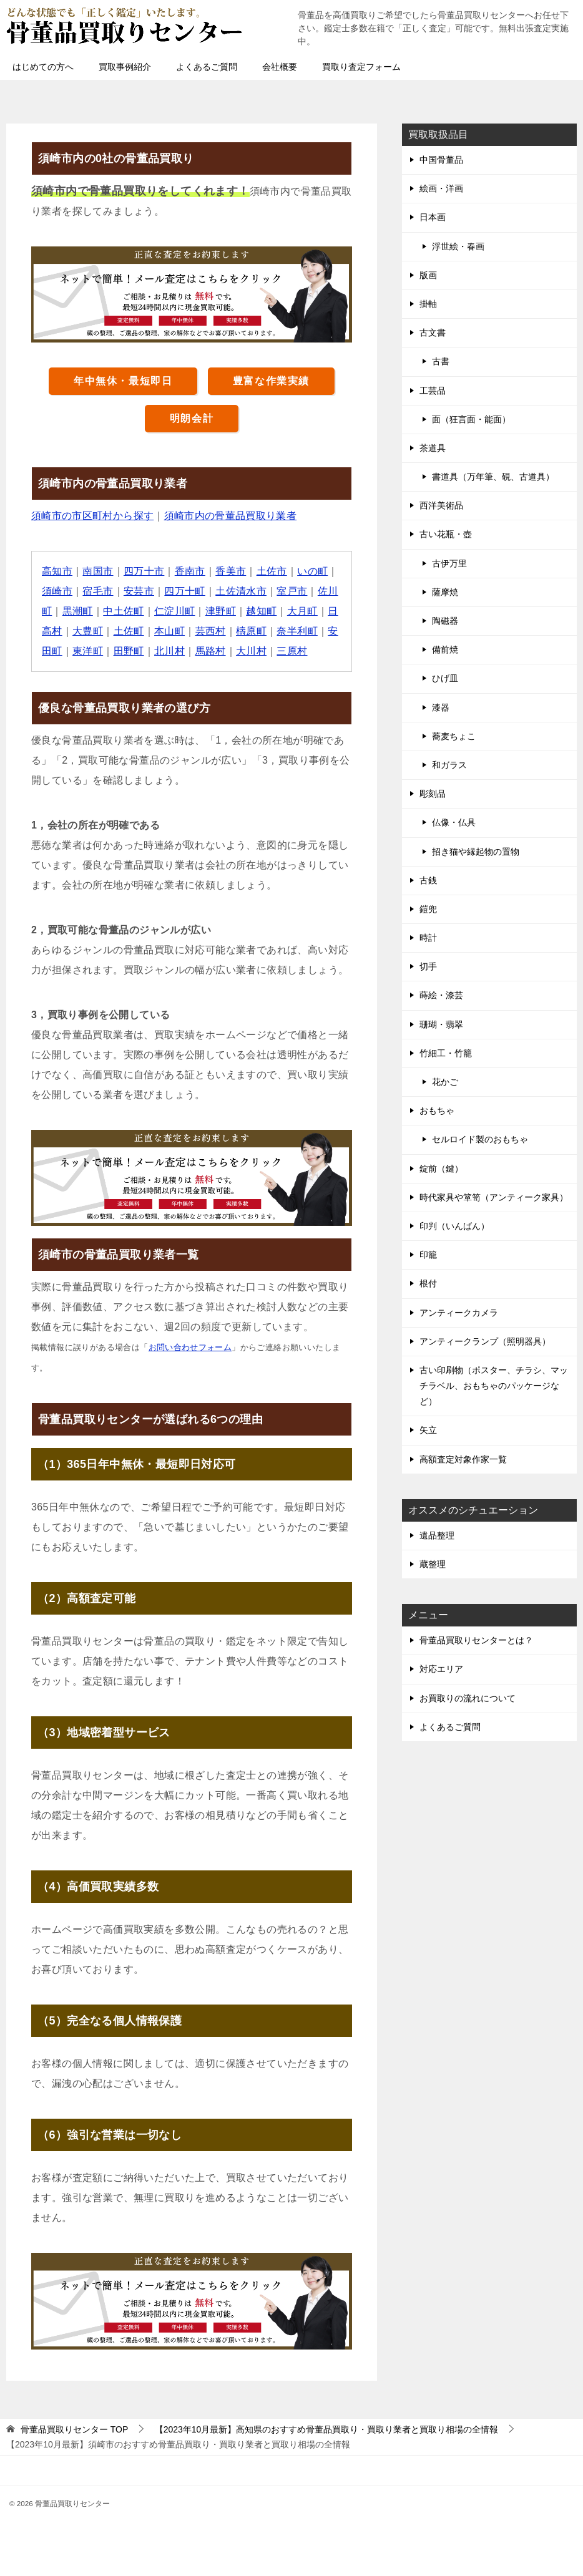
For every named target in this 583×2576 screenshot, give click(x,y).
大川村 (252, 651)
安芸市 (139, 591)
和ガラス (449, 765)
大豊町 (87, 631)
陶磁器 (445, 621)
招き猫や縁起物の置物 (475, 852)
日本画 (432, 217)
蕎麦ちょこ (454, 736)
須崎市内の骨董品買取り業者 (230, 515)
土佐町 (129, 631)
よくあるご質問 (206, 67)
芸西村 (210, 631)
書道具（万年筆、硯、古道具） (493, 477)
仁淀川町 (174, 611)
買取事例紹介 (125, 67)
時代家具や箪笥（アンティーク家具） (493, 1197)
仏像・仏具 (454, 822)
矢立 (428, 1430)
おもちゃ (436, 1110)
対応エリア (441, 1669)
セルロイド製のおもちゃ (480, 1139)
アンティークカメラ (458, 1313)
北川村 (169, 651)
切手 (428, 966)
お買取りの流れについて (467, 1698)
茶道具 (432, 448)
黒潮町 (77, 611)
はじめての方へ (43, 67)
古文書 (432, 333)
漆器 (440, 707)
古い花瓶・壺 (445, 534)
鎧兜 (428, 909)
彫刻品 (432, 794)
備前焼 (445, 649)
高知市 (57, 571)
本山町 (169, 631)
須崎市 (57, 591)
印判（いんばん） (454, 1226)
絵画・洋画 (441, 188)
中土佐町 (123, 611)
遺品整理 (436, 1535)
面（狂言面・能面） (471, 419)
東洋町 (87, 651)
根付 (428, 1283)
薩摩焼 (445, 592)
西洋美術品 (441, 505)
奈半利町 (297, 631)
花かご (445, 1082)
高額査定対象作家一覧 (463, 1459)
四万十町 (185, 591)
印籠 (428, 1255)
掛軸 (428, 304)
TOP (74, 2429)
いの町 (313, 571)
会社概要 (279, 67)
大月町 (303, 611)
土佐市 (272, 571)
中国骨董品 (441, 160)
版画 (428, 275)
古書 (440, 361)
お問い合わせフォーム (190, 1347)
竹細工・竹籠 (445, 1053)
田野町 (129, 651)
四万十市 (144, 571)
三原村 (292, 651)
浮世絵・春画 (458, 246)
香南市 (190, 571)
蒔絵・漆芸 (441, 995)
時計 (428, 938)
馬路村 (210, 651)
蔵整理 (432, 1564)
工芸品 (432, 391)
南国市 (98, 571)
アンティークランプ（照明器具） (485, 1341)
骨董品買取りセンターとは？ (476, 1640)
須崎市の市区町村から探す (92, 515)
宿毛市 (98, 591)
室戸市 (292, 591)
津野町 (220, 611)
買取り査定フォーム (361, 67)
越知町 (262, 611)
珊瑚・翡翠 (441, 1024)
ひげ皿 (445, 678)
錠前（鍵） (441, 1169)
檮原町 (252, 631)
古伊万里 (449, 563)
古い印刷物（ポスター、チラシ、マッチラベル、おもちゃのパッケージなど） (493, 1385)
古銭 (428, 880)
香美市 (231, 571)
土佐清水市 (241, 591)
